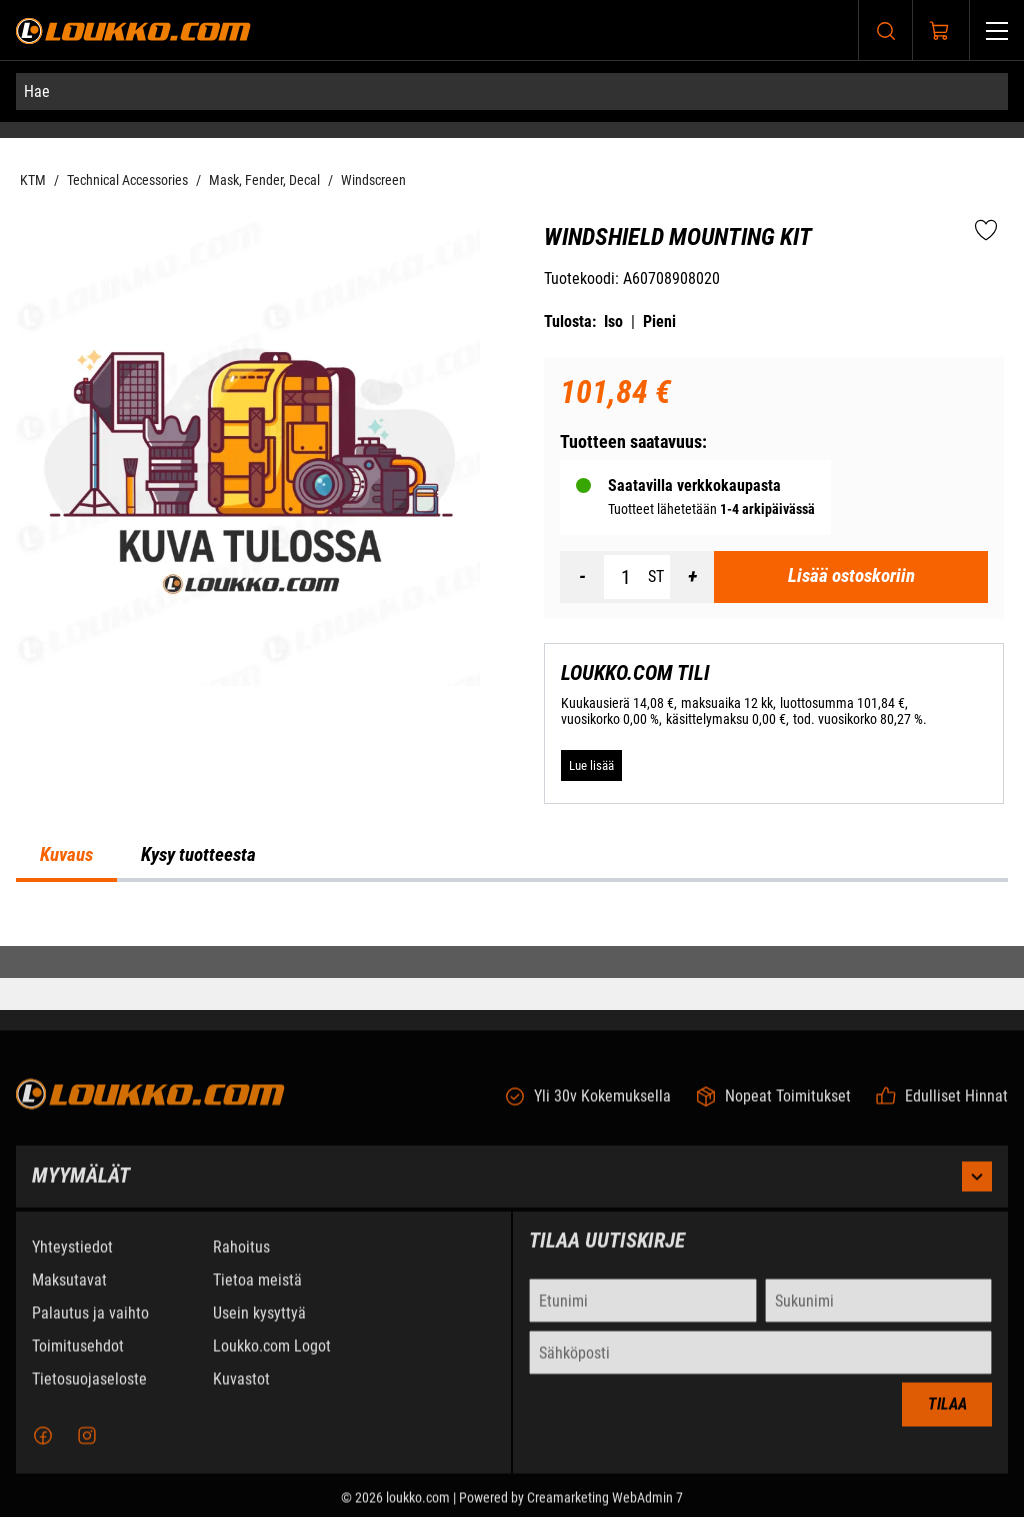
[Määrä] (626, 577)
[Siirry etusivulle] (133, 30)
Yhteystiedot (72, 1259)
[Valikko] (997, 30)
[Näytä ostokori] (940, 31)
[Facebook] (43, 1448)
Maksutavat (69, 1292)
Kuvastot (241, 1391)
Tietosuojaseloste (89, 1391)
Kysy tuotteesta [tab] (198, 855)
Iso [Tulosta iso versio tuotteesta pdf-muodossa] (613, 321)
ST (656, 576)
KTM (33, 180)
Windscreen (373, 180)
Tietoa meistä (257, 1292)
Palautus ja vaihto (90, 1325)
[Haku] (886, 30)
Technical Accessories (127, 180)
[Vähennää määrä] (582, 577)
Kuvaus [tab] (66, 855)
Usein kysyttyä (259, 1325)
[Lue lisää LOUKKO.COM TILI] (591, 765)
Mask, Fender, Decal (264, 180)
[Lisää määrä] (692, 577)
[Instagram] (87, 1448)
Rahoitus (241, 1259)
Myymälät (512, 1189)
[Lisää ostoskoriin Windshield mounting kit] (851, 577)
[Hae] (512, 91)
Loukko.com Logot (272, 1358)
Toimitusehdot (78, 1358)
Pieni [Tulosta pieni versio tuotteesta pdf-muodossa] (659, 321)
